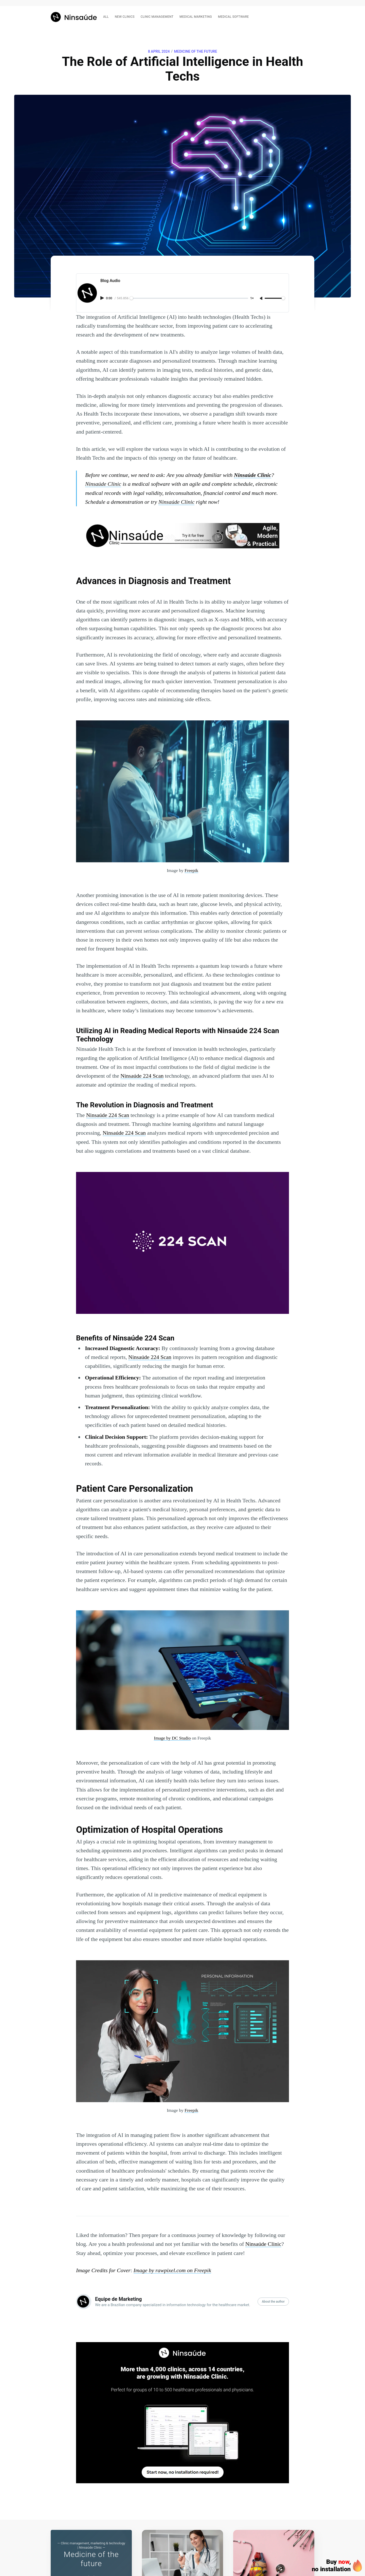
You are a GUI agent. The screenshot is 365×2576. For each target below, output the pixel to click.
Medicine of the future (195, 51)
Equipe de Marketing (118, 2299)
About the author (273, 2301)
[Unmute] (262, 298)
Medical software (233, 16)
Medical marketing (195, 16)
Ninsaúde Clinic (263, 2244)
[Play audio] (102, 298)
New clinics (125, 16)
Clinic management (157, 16)
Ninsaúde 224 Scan (141, 1076)
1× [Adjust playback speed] (252, 298)
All (106, 16)
